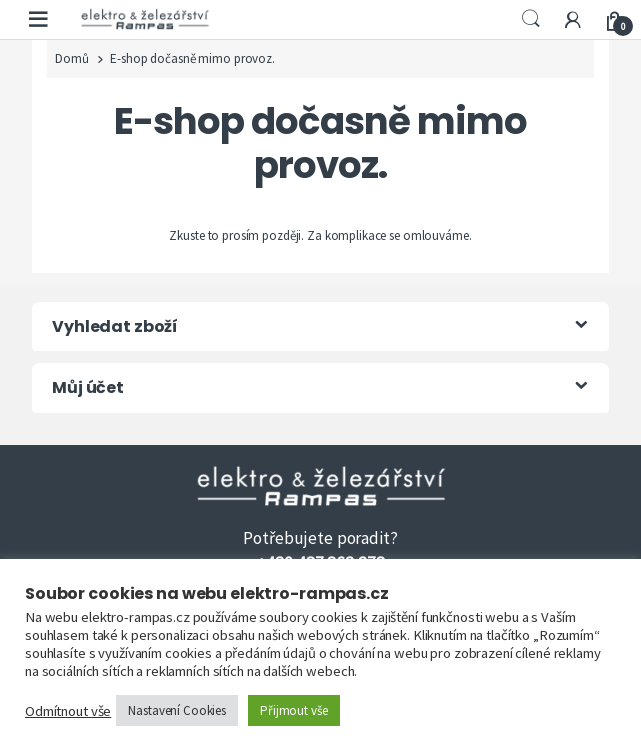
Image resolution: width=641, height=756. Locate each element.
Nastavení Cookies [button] (177, 710)
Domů (71, 58)
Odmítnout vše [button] (68, 711)
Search (531, 19)
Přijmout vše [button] (293, 710)
